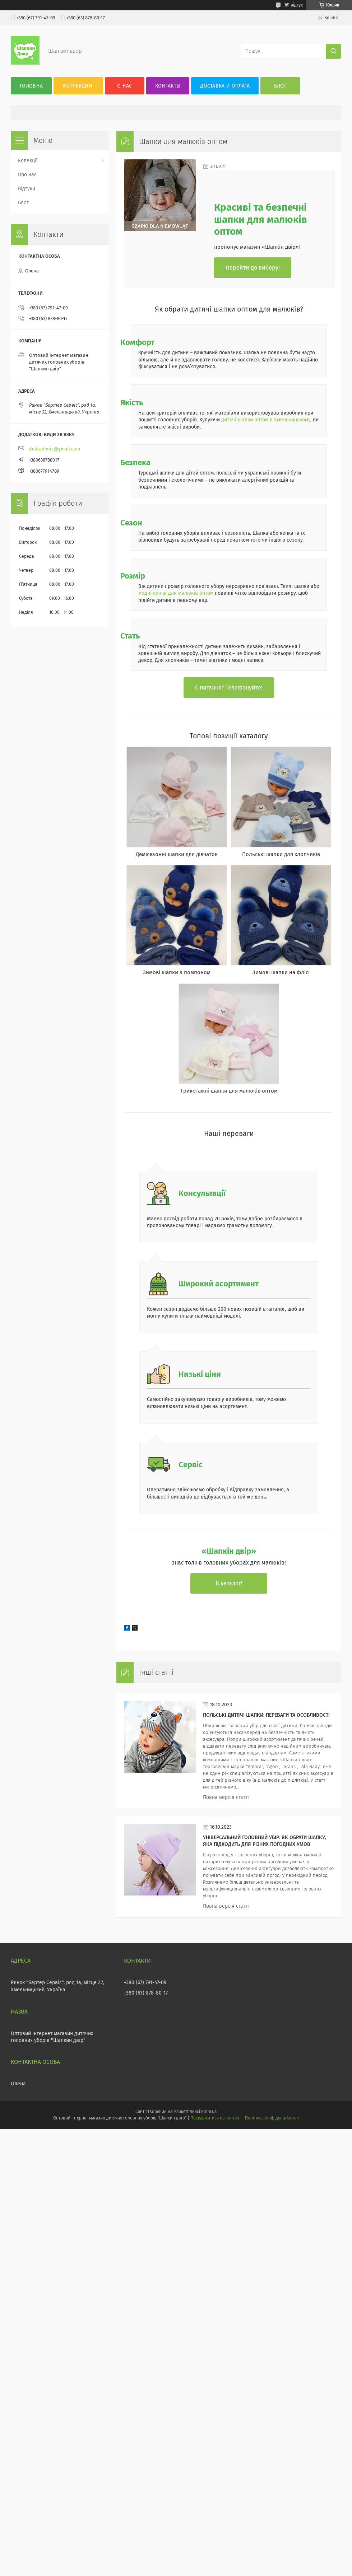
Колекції (28, 161)
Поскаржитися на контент (215, 2118)
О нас (124, 86)
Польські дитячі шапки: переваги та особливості (266, 1715)
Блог (280, 86)
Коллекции (77, 86)
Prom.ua (209, 2111)
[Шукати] (333, 51)
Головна (31, 86)
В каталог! (229, 1583)
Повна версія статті (226, 1797)
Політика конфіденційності (272, 2118)
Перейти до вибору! (253, 267)
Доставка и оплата (225, 86)
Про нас (27, 175)
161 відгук (293, 5)
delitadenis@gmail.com (54, 449)
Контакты (167, 86)
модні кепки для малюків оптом (175, 593)
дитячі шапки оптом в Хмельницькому (265, 420)
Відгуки (26, 189)
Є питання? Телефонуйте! (229, 687)
